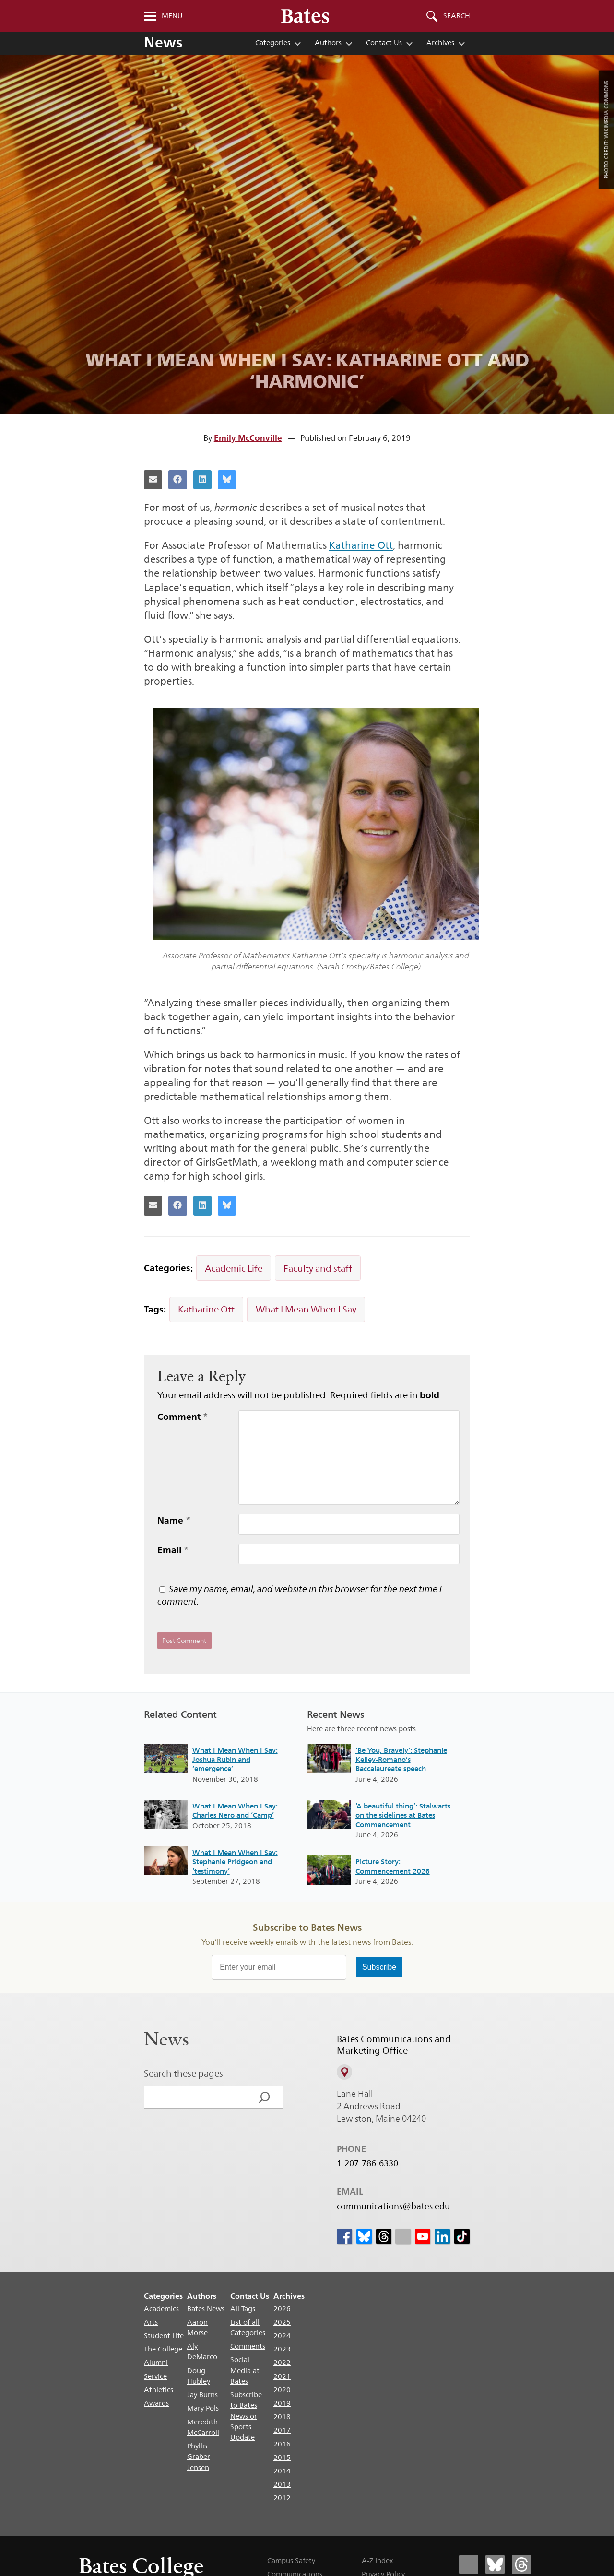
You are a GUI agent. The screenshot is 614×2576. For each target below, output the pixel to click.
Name (174, 1520)
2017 (282, 2430)
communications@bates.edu (393, 2206)
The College (163, 2349)
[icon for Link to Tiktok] (461, 2236)
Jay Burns (202, 2394)
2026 (282, 2308)
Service (155, 2376)
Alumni (156, 2362)
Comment (182, 1416)
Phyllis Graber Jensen (198, 2456)
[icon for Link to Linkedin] (441, 2236)
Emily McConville (248, 438)
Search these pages (183, 2073)
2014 (282, 2471)
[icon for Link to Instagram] (403, 2236)
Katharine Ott (361, 545)
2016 (282, 2444)
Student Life (164, 2335)
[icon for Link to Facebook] (344, 2236)
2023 (282, 2349)
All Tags (242, 2308)
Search (456, 16)
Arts (151, 2322)
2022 (282, 2362)
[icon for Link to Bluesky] (363, 2236)
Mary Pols (203, 2408)
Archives (440, 42)
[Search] (264, 2097)
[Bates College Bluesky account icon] (495, 2564)
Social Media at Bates (245, 2370)
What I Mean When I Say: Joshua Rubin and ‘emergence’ (235, 1759)
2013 (282, 2484)
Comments (247, 2346)
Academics (161, 2308)
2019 (282, 2403)
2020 (282, 2390)
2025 (282, 2322)
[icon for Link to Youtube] (422, 2236)
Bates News (205, 2308)
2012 (282, 2497)
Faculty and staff (317, 1268)
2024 (282, 2335)
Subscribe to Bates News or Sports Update (246, 2415)
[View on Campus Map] (344, 2072)
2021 (282, 2376)
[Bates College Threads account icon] (521, 2564)
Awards (156, 2403)
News (163, 42)
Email (173, 1550)
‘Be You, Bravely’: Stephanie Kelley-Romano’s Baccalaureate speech (401, 1759)
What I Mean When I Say (306, 1309)
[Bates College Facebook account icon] (468, 2564)
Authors (328, 42)
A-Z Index (377, 2560)
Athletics (158, 2390)
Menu (172, 16)
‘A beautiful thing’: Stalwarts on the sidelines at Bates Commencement (402, 1815)
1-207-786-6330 (367, 2163)
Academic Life (233, 1268)
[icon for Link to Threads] (383, 2236)
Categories (272, 42)
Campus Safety (291, 2560)
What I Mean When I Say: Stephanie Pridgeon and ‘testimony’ (235, 1861)
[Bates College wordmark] (305, 15)
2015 (282, 2457)
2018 (282, 2416)
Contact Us (384, 42)
